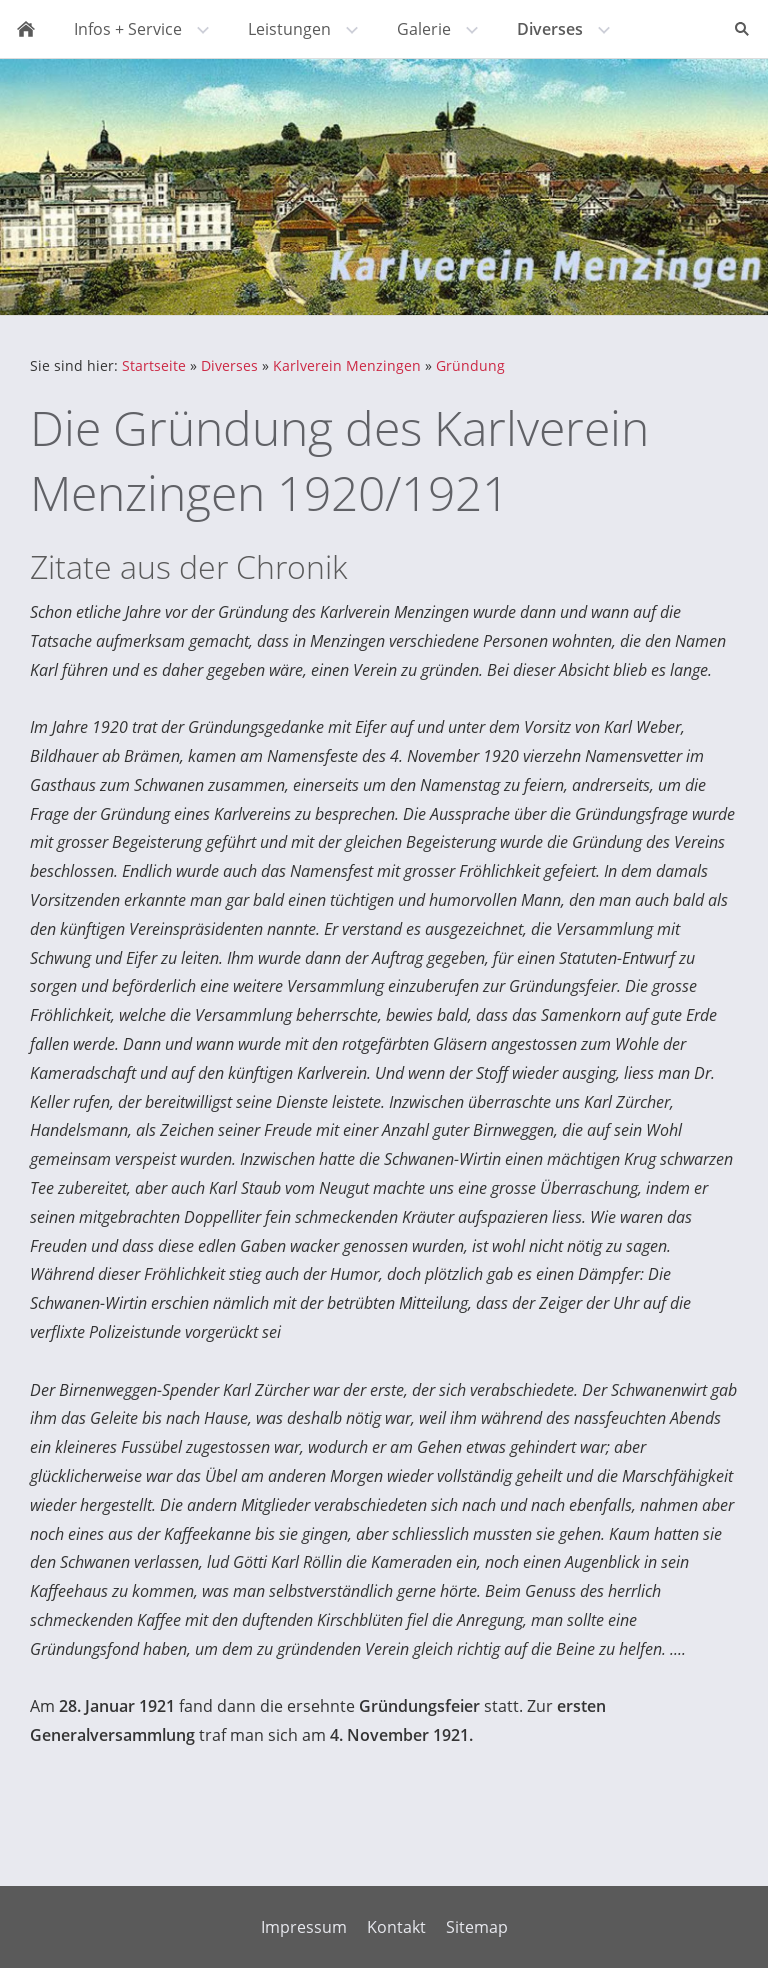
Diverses (229, 365)
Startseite (154, 365)
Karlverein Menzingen (347, 365)
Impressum (304, 1927)
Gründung (470, 365)
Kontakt (396, 1927)
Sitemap (477, 1927)
